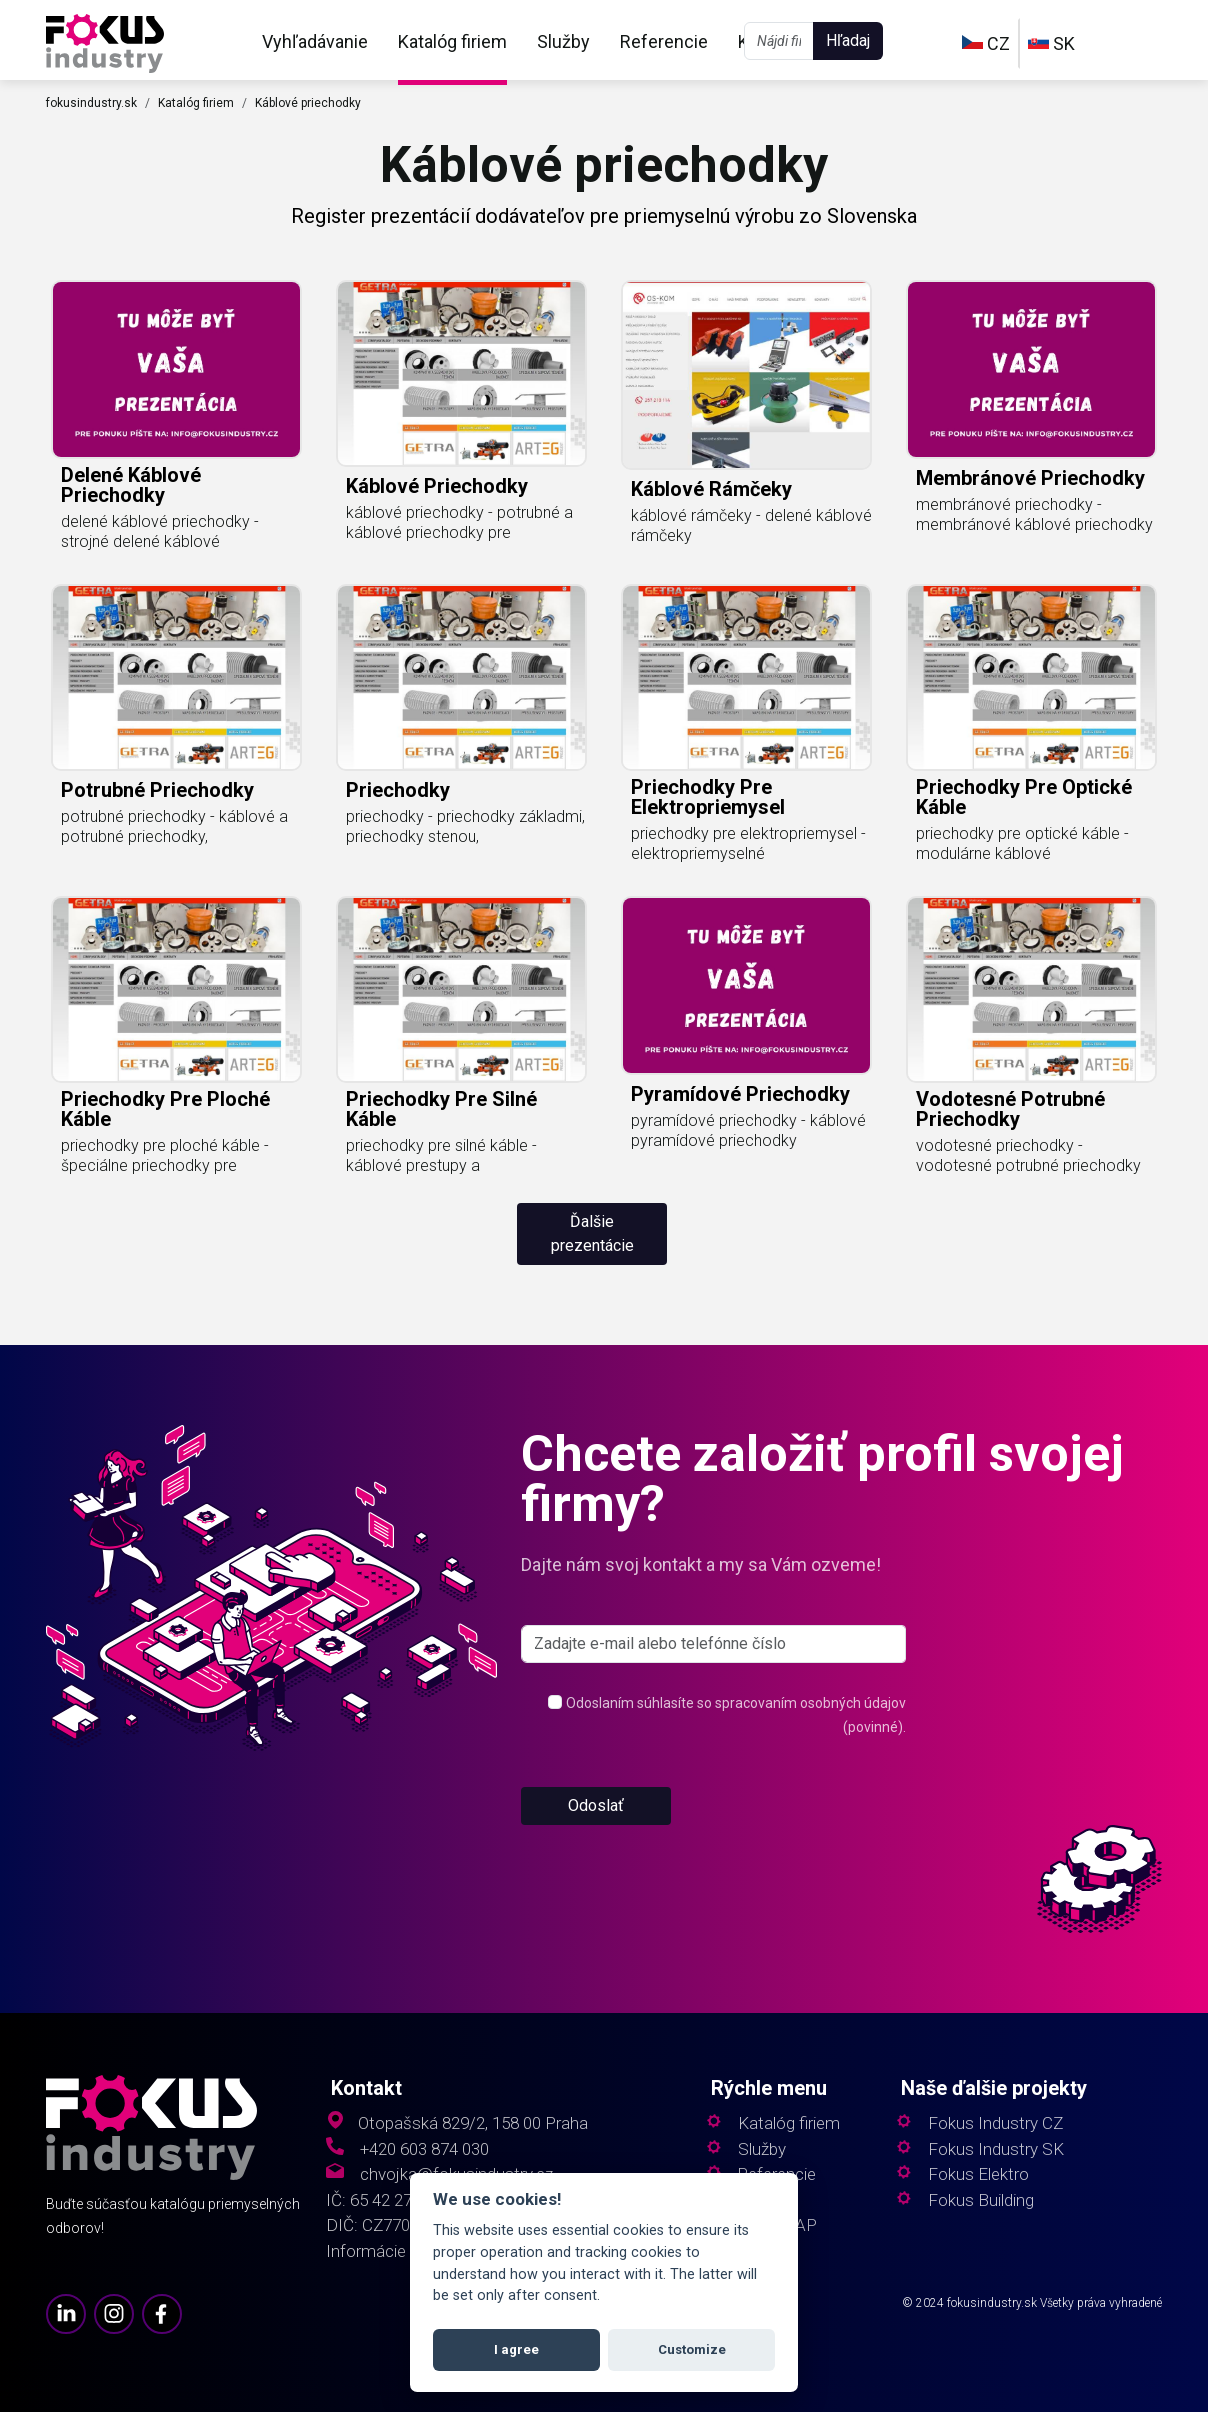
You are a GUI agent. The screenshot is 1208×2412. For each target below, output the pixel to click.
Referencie (664, 41)
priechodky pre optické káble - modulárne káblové (1022, 843)
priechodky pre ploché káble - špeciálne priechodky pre (165, 1155)
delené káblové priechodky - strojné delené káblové (160, 531)
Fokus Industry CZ (995, 2123)
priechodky (398, 790)
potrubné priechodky (157, 790)
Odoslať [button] (596, 1805)
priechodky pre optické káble (1024, 797)
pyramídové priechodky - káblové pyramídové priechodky (748, 1130)
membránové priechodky (1030, 478)
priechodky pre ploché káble (165, 1109)
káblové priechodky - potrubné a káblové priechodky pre (459, 522)
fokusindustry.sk (91, 103)
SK (1051, 43)
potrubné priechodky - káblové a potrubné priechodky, (174, 826)
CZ (986, 43)
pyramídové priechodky (740, 1094)
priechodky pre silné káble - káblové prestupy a (441, 1155)
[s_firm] (713, 1644)
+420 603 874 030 (424, 2149)
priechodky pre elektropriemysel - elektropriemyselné (748, 843)
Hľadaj (848, 40)
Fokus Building (981, 2200)
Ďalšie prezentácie (592, 1233)
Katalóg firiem (452, 41)
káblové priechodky (437, 486)
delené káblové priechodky (131, 485)
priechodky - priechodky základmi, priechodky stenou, (465, 826)
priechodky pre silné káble (441, 1109)
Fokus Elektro (978, 2174)
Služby (563, 41)
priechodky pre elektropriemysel (708, 797)
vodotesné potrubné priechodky (1010, 1109)
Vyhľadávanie (315, 41)
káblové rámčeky (711, 489)
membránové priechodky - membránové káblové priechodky (1034, 514)
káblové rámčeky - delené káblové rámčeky (751, 525)
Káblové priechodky (308, 103)
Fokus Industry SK (996, 2149)
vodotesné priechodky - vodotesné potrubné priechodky (1028, 1155)
